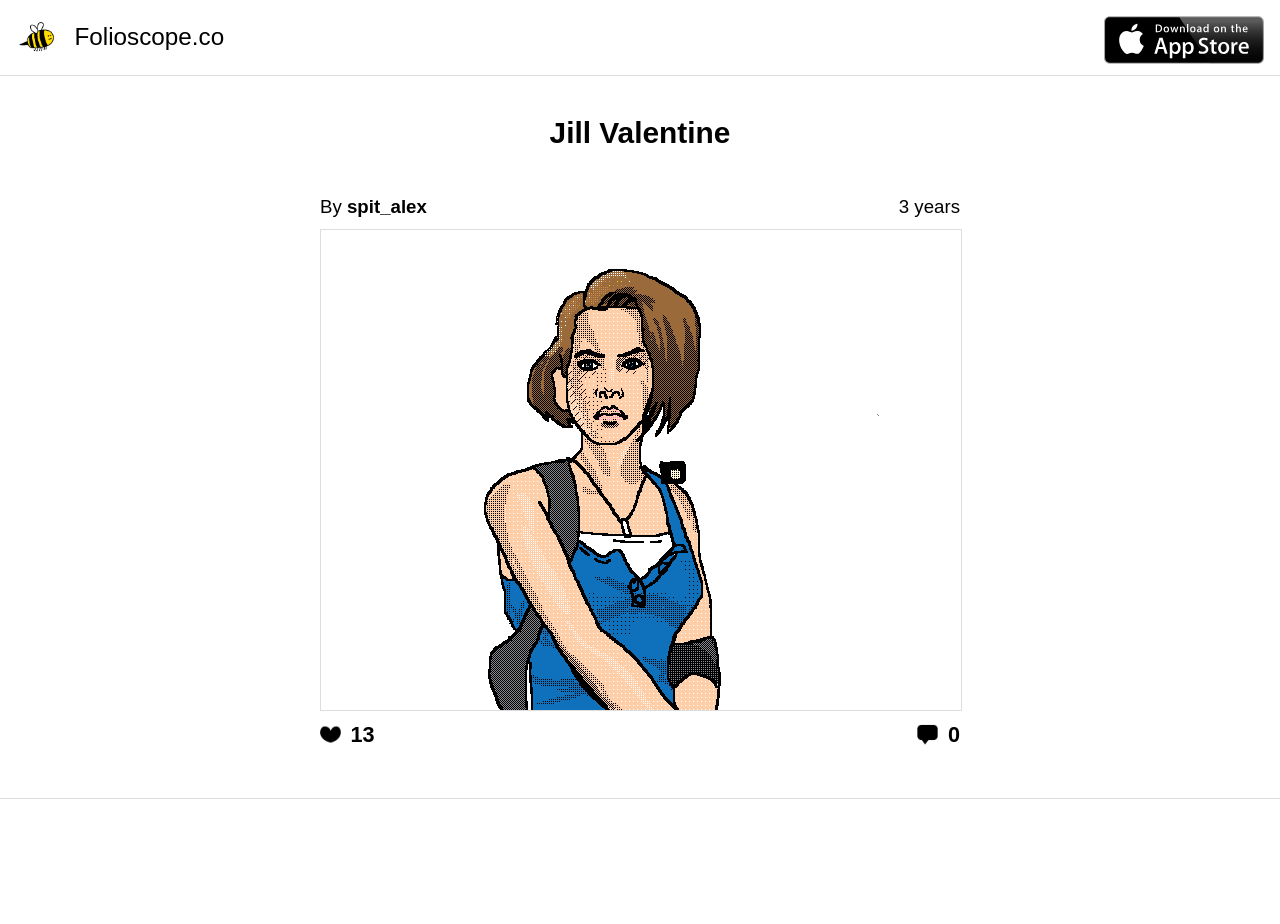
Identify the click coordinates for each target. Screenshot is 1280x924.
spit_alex (387, 206)
